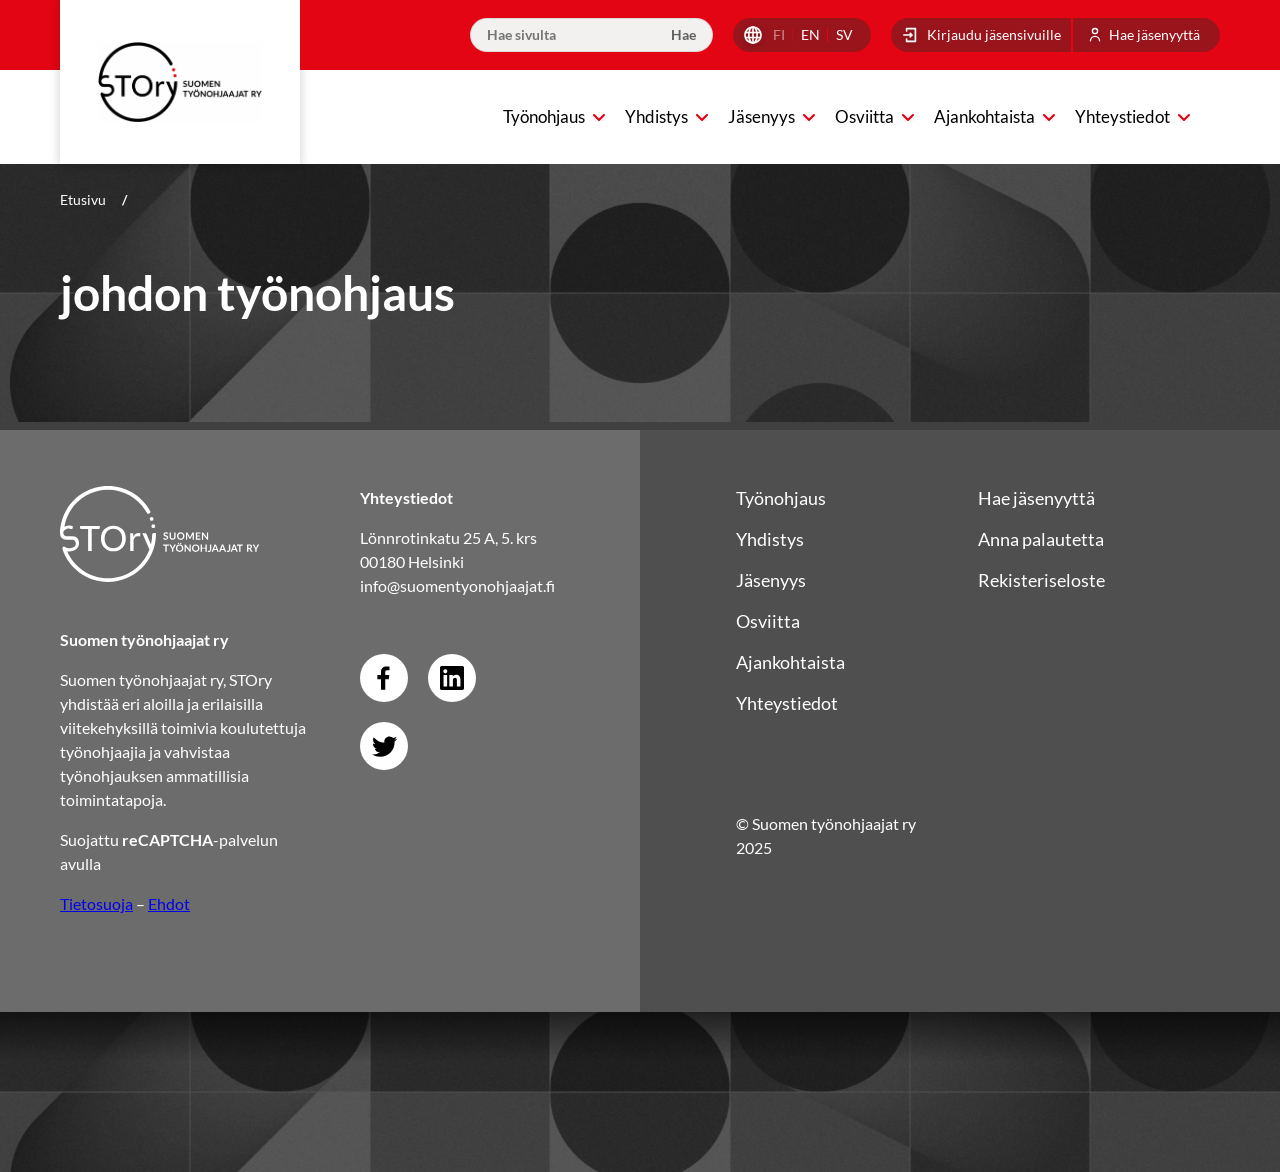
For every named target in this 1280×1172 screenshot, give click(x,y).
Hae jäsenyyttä (1154, 34)
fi (779, 34)
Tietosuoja (96, 903)
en (810, 34)
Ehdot (169, 903)
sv (844, 34)
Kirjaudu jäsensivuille (994, 34)
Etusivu (83, 199)
